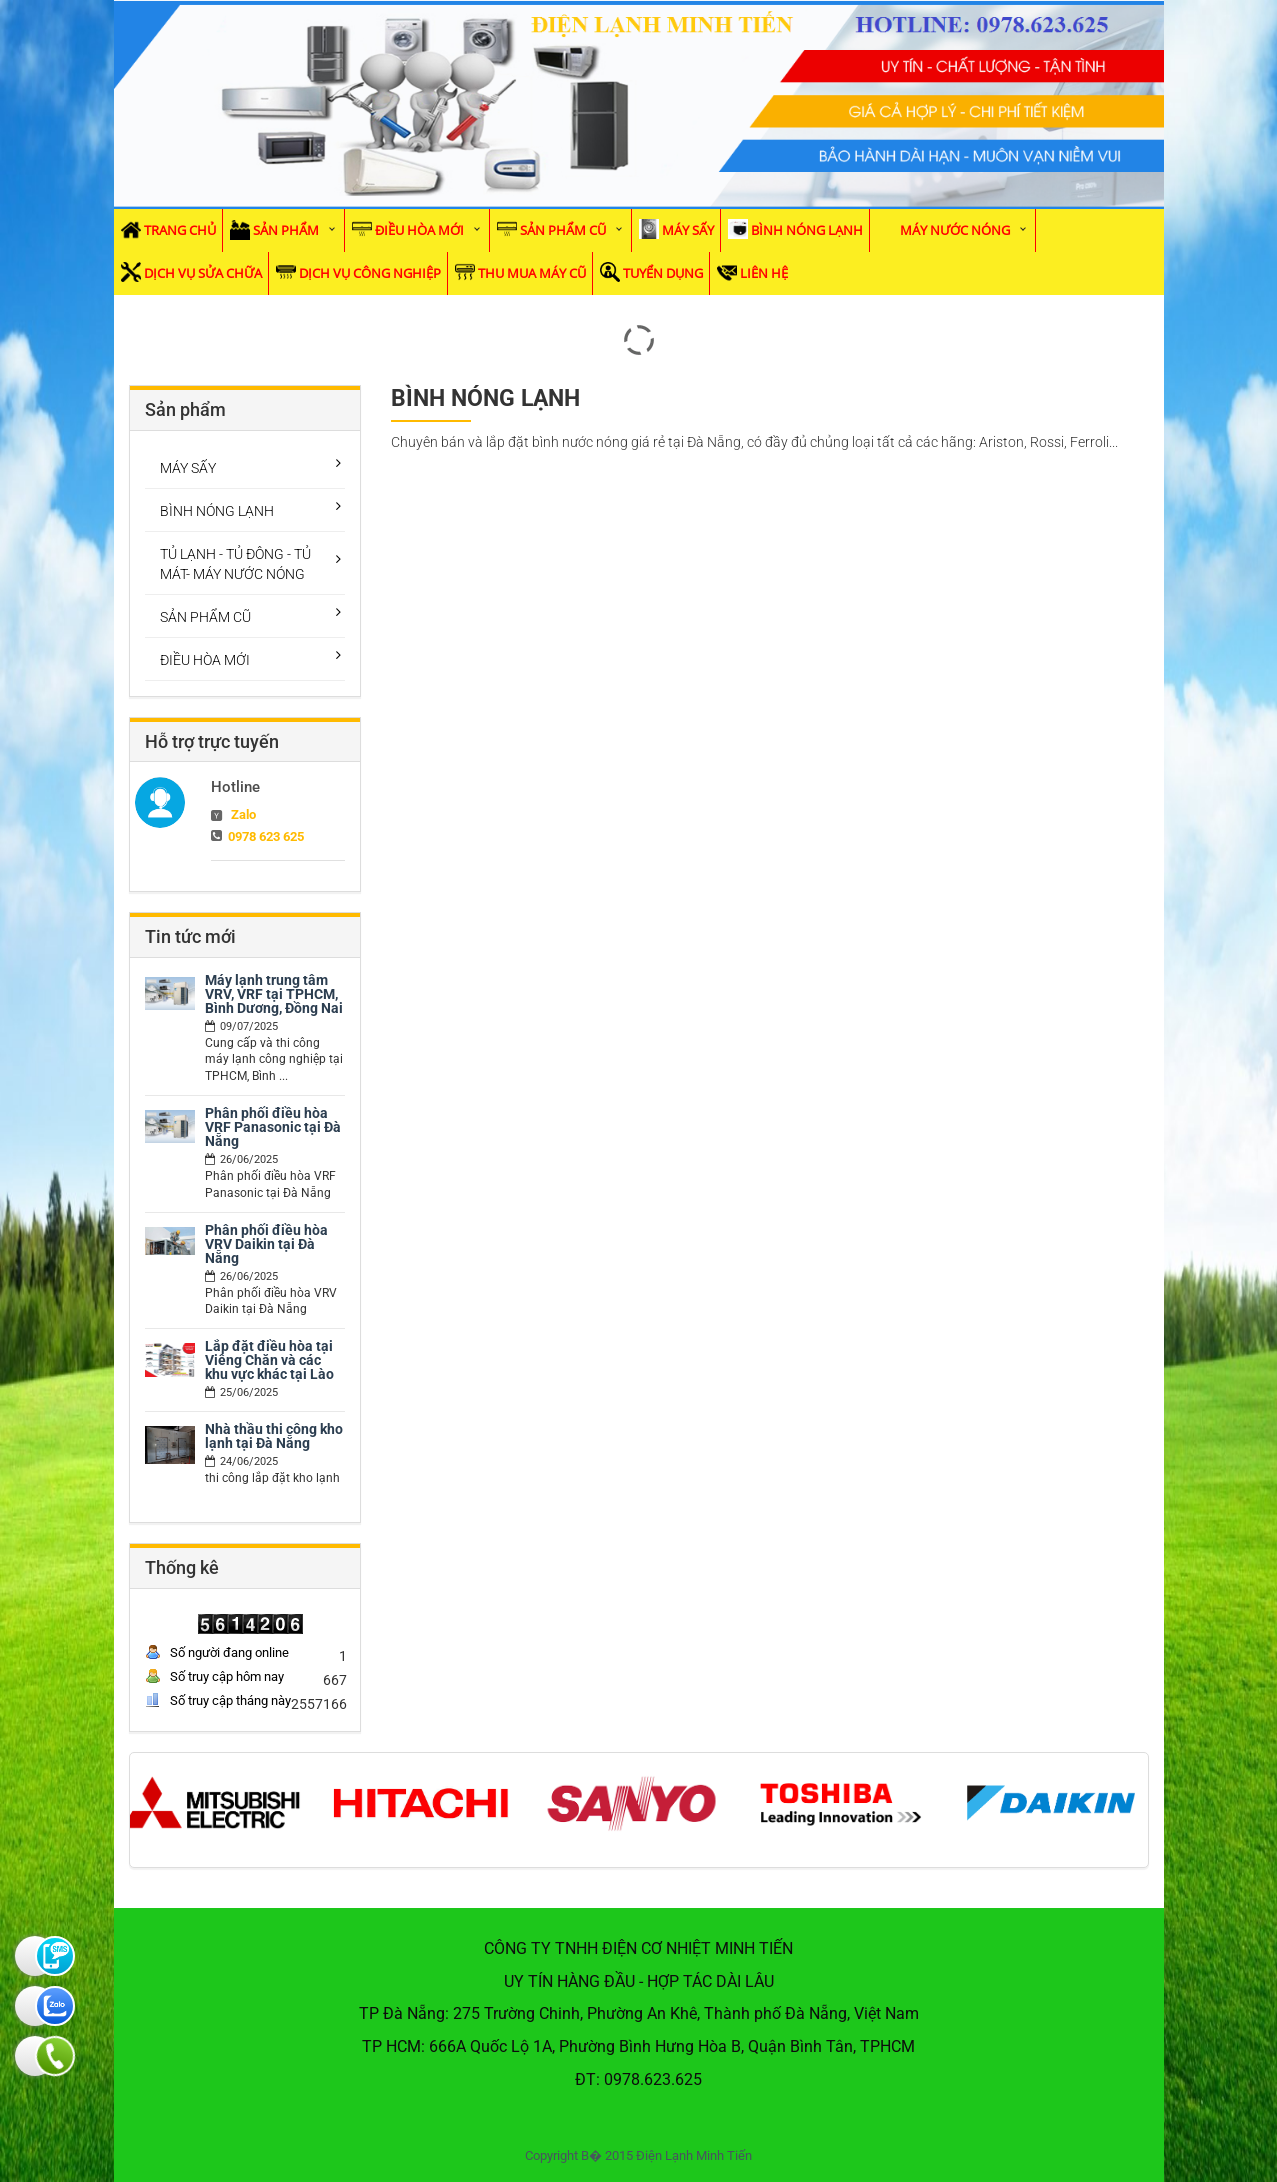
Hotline (235, 787)
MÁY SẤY (688, 230)
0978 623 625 (266, 836)
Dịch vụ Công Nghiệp (370, 273)
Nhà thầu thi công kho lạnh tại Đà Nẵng (274, 1436)
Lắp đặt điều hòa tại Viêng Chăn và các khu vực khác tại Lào (269, 1360)
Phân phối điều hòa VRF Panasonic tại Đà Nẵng (273, 1127)
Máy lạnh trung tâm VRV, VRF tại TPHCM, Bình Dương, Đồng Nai (274, 994)
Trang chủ (180, 230)
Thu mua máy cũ (532, 273)
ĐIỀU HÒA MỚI (419, 230)
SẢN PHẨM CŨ (563, 230)
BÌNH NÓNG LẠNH (807, 230)
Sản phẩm (286, 230)
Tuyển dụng (663, 273)
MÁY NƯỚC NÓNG (955, 230)
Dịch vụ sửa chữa (203, 273)
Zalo (243, 814)
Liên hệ (764, 273)
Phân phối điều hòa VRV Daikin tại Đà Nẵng (266, 1244)
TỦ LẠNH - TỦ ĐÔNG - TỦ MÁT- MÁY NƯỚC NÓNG (235, 564)
